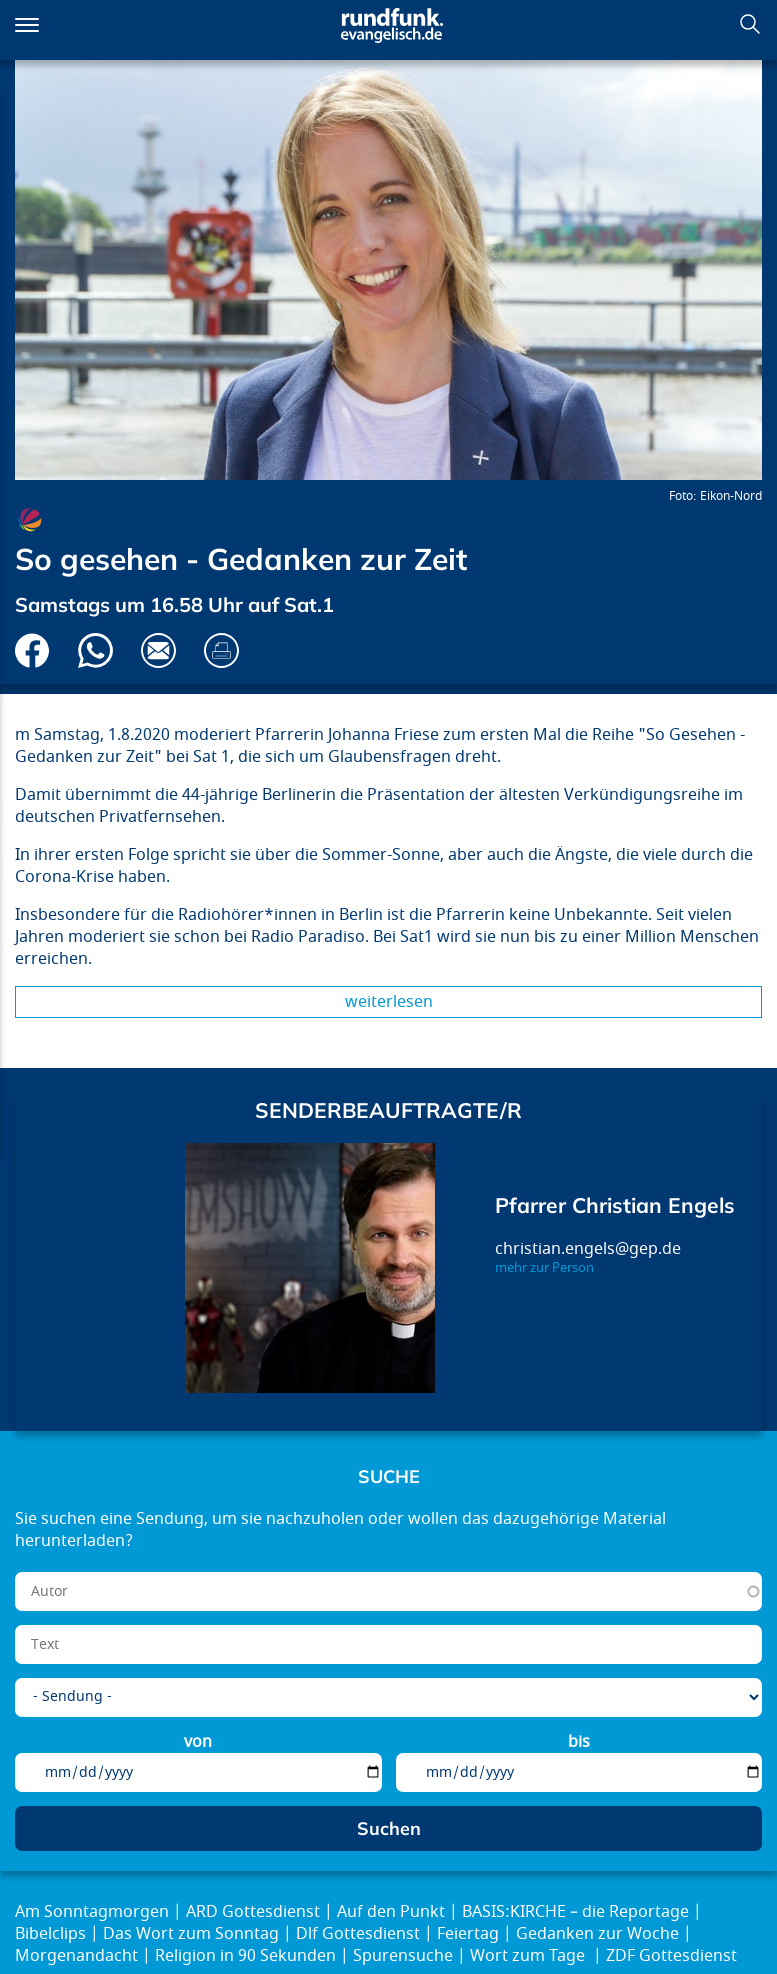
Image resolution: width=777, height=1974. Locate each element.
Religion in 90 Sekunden (245, 1956)
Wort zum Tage (529, 1956)
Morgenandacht (76, 1956)
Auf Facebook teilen (32, 650)
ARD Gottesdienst (253, 1912)
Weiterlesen (389, 1002)
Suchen (750, 24)
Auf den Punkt (391, 1912)
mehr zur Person (544, 1268)
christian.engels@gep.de (588, 1249)
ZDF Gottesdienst (671, 1956)
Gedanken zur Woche (597, 1934)
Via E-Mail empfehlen (158, 650)
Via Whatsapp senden (95, 650)
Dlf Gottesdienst (358, 1934)
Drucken (221, 650)
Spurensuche (403, 1956)
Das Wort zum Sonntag (191, 1934)
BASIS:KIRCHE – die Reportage (575, 1912)
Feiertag (468, 1934)
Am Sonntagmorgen (92, 1912)
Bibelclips (50, 1934)
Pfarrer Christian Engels (615, 1205)
